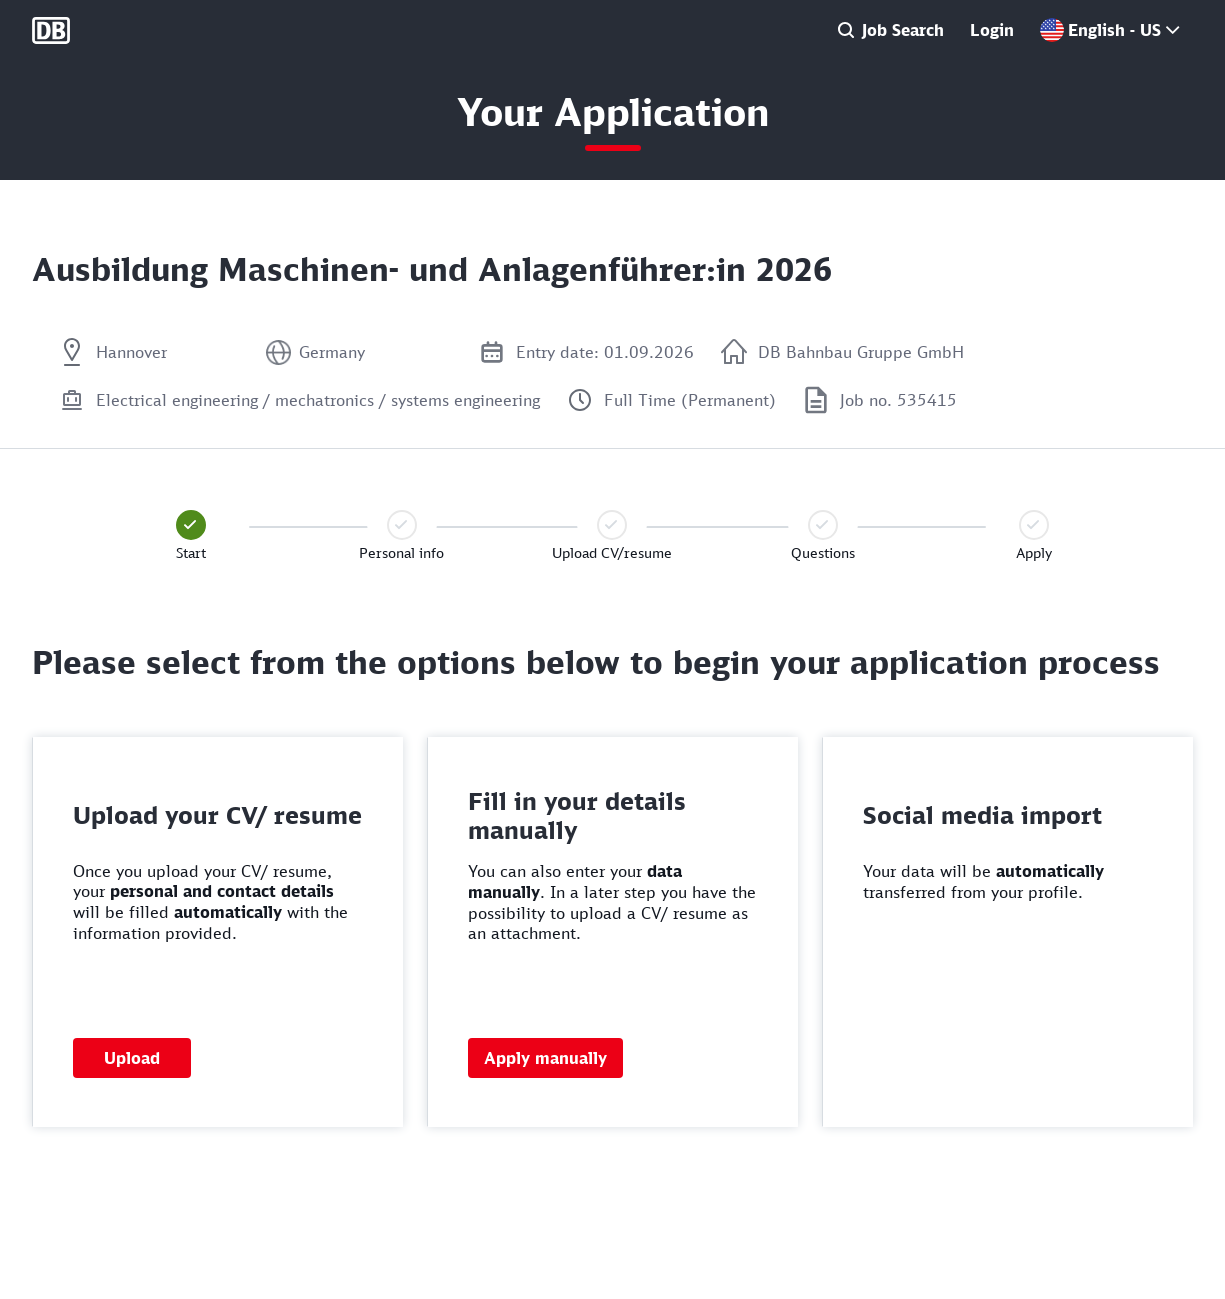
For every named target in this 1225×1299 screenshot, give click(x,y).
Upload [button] (132, 1058)
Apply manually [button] (545, 1058)
